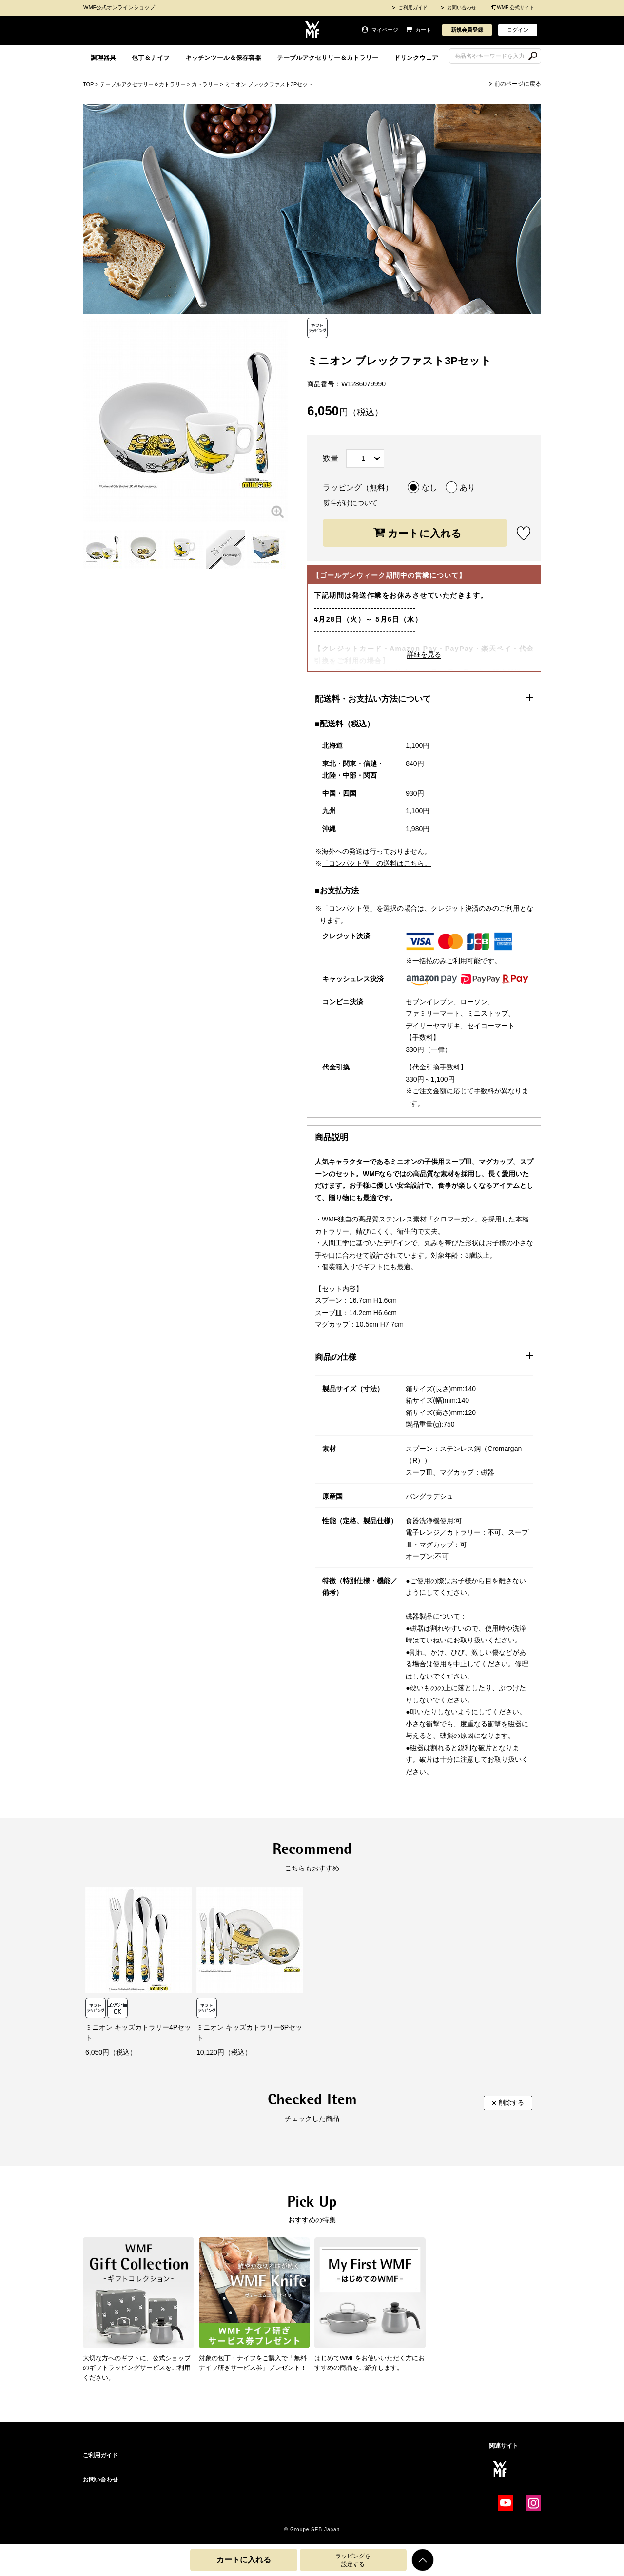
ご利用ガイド (413, 7)
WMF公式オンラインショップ (119, 7)
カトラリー (205, 84)
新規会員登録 (467, 30)
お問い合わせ (461, 7)
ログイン (517, 30)
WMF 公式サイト (515, 7)
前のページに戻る (517, 83)
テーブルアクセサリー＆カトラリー (327, 57)
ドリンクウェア (416, 57)
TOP (88, 84)
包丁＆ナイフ (151, 57)
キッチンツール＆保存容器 (223, 57)
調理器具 (103, 57)
